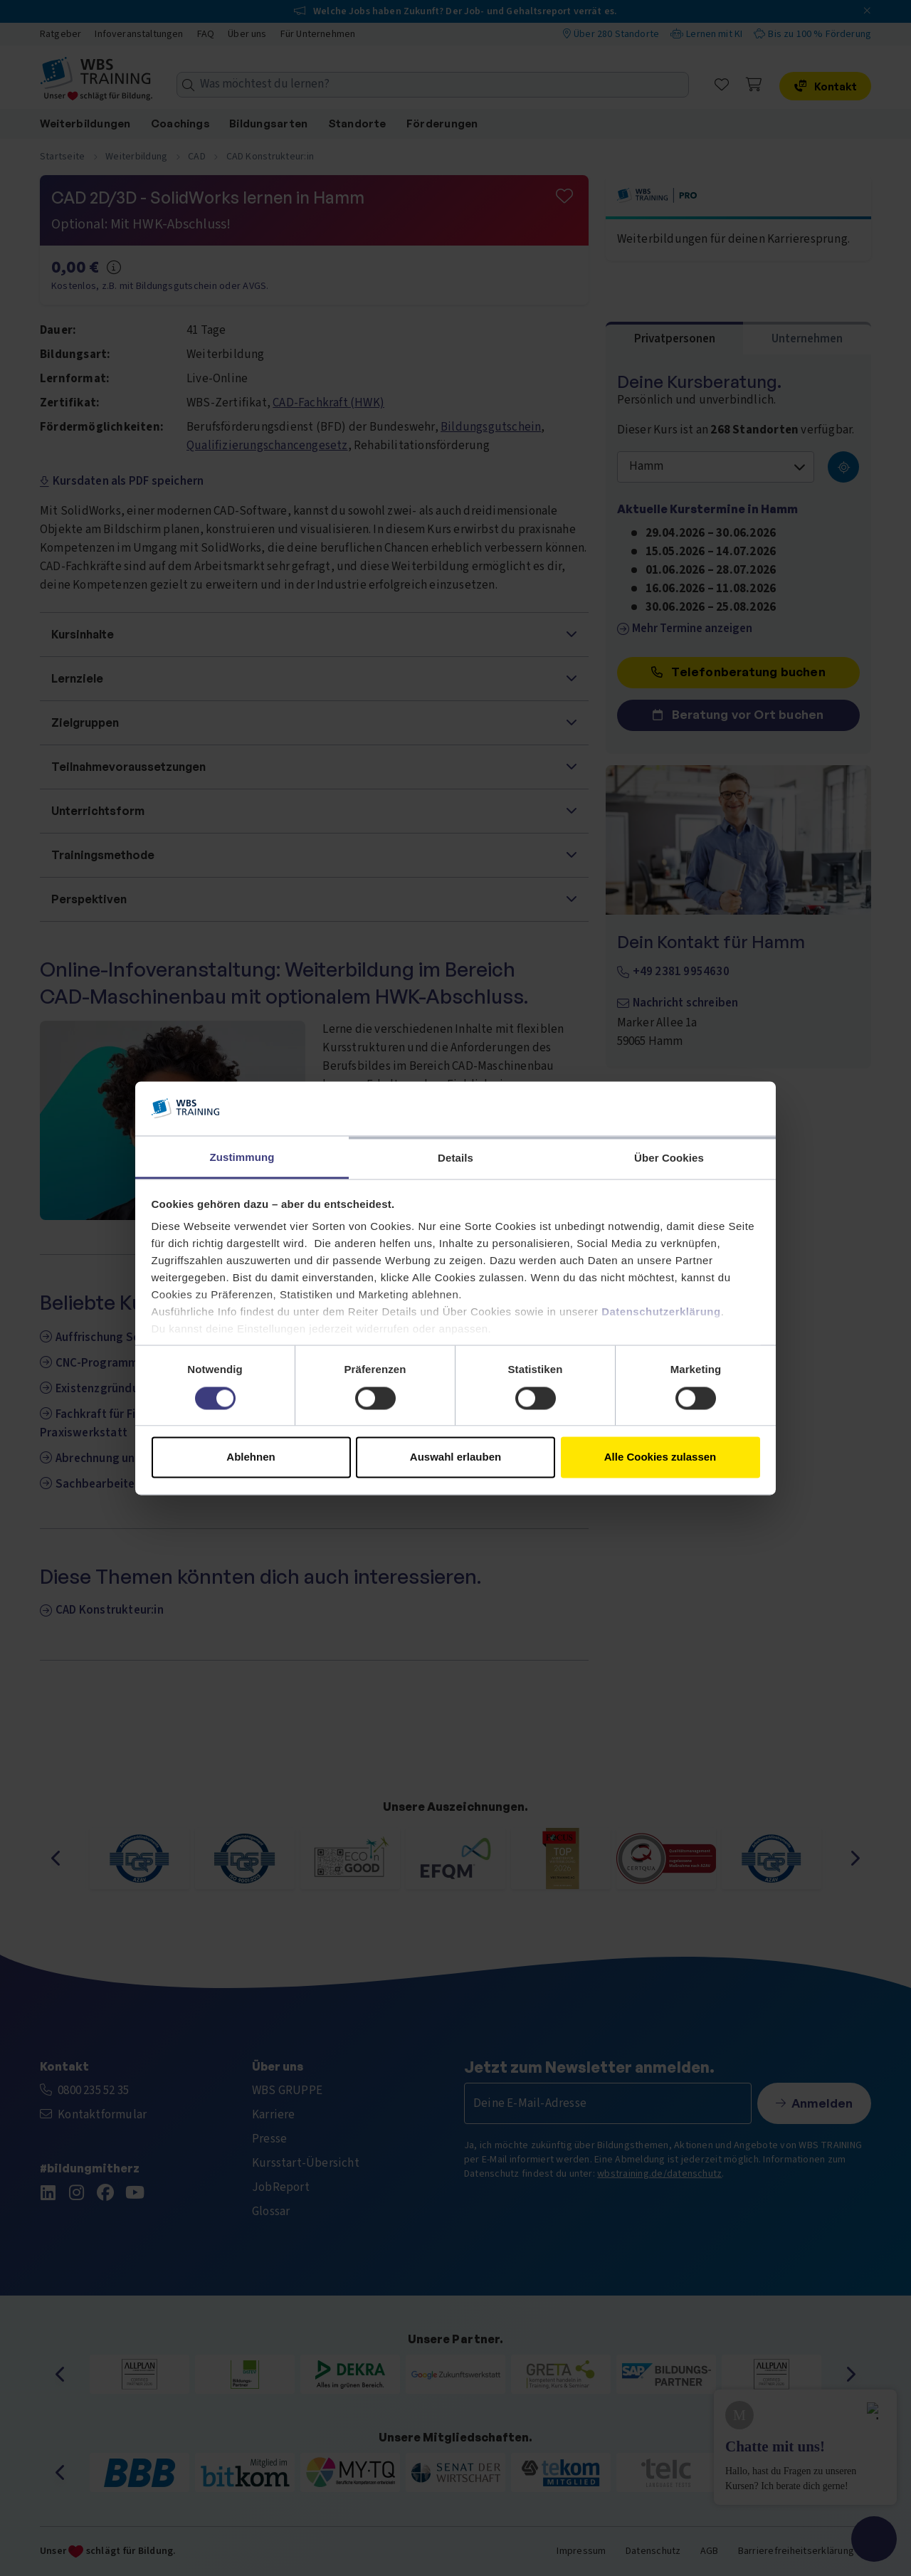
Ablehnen (250, 1457)
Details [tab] (455, 1158)
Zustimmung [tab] (242, 1158)
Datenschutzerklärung (661, 1312)
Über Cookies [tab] (669, 1158)
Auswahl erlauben (455, 1457)
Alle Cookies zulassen (660, 1457)
